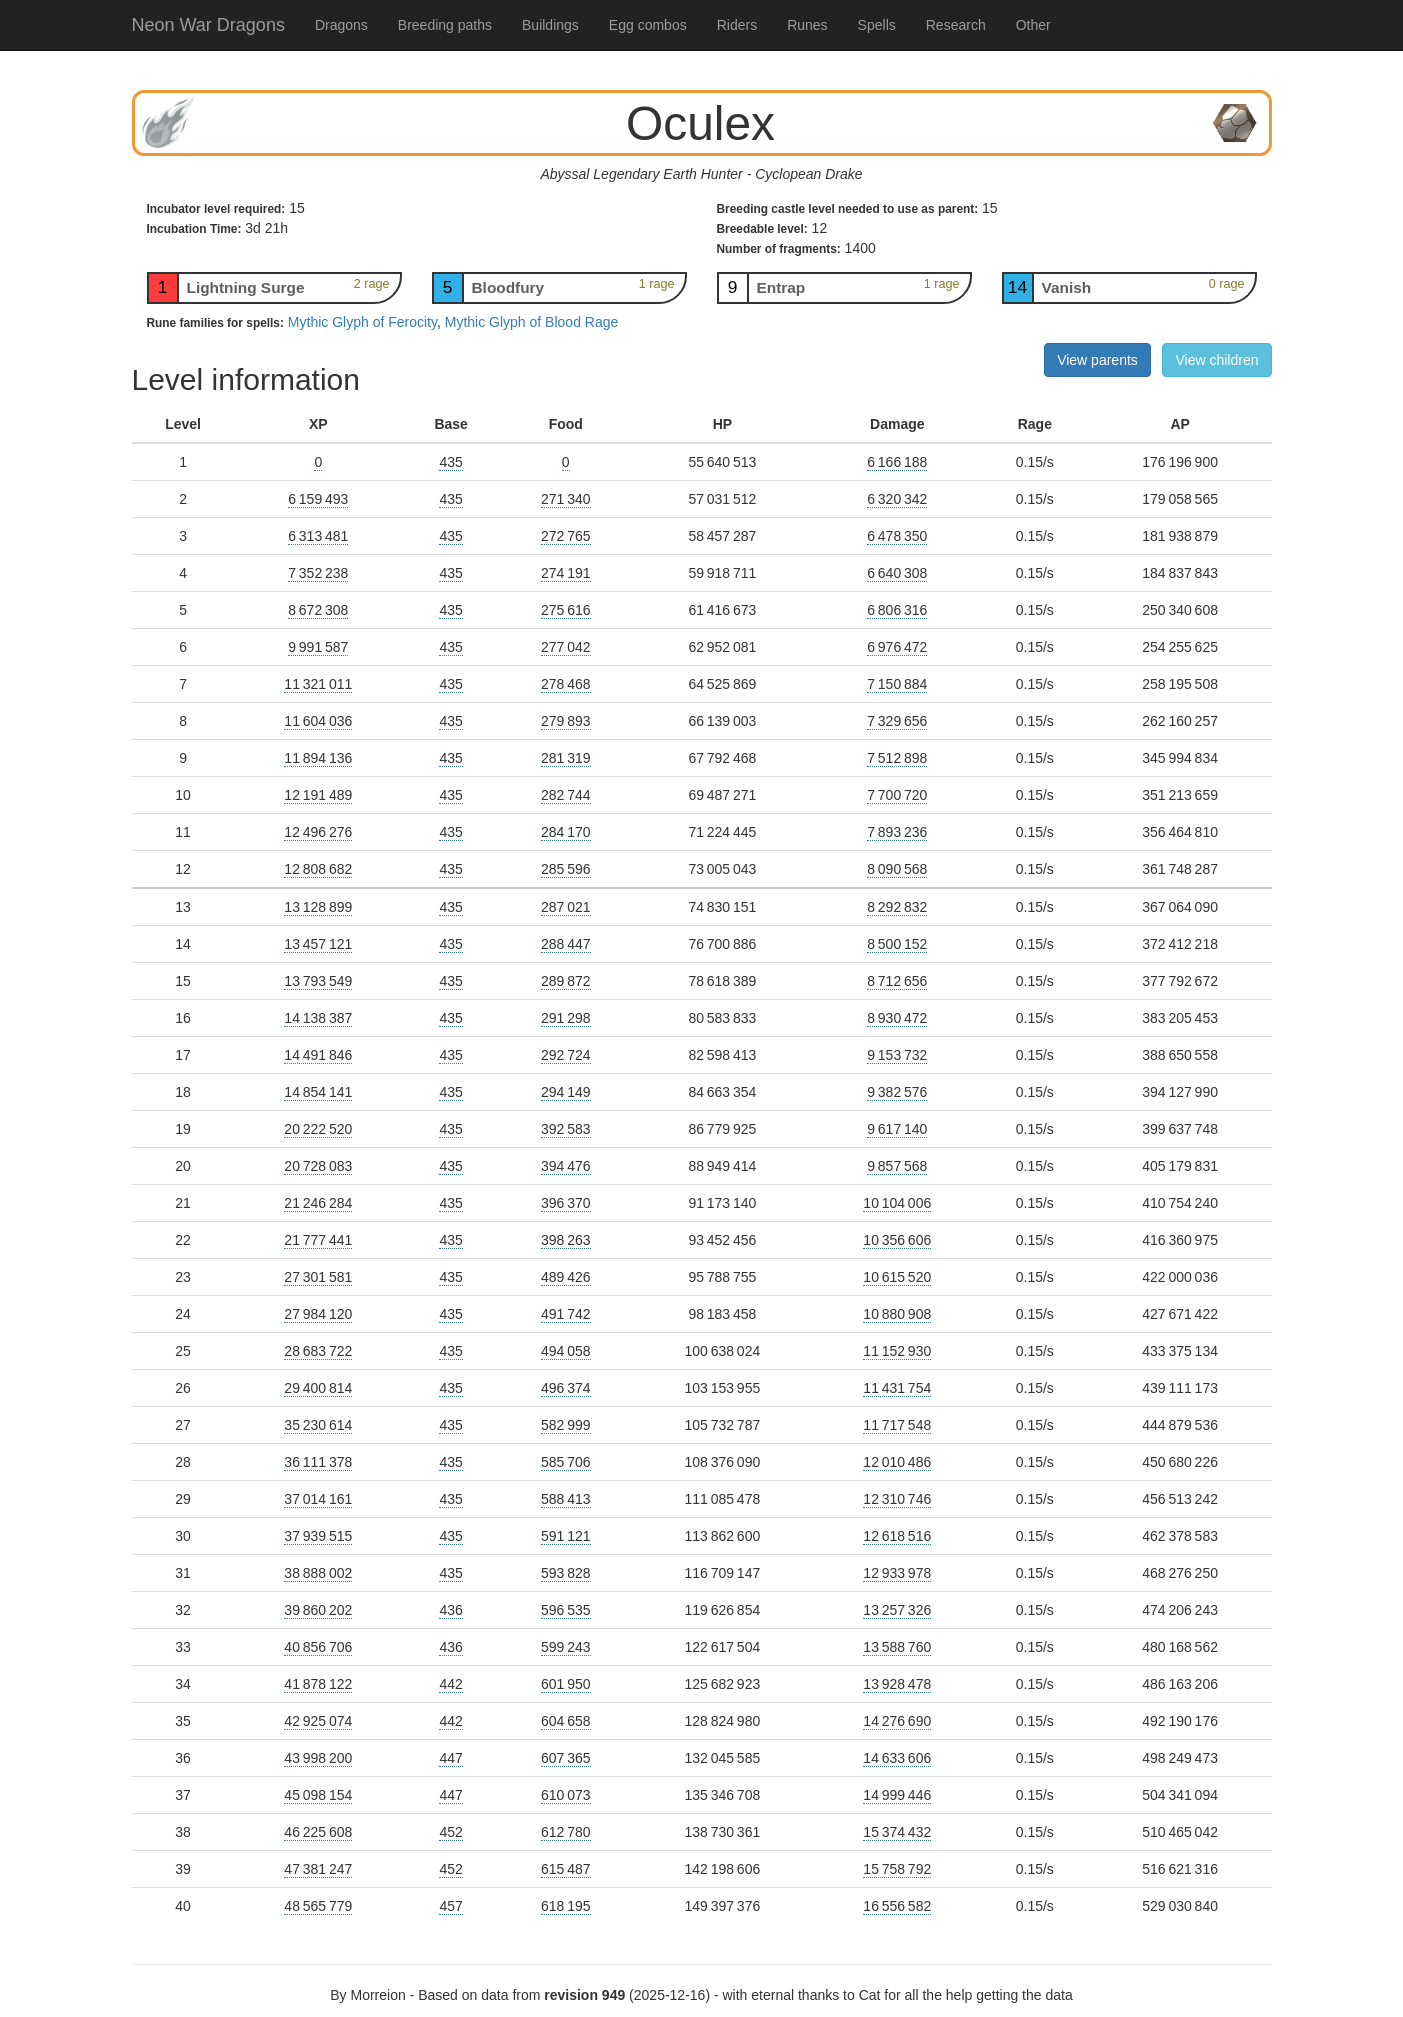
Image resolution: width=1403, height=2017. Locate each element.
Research (956, 25)
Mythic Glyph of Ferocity (362, 322)
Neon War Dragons (208, 25)
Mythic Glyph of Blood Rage (532, 322)
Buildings (550, 25)
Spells (877, 25)
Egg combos (648, 25)
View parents (1097, 360)
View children (1216, 360)
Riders (737, 25)
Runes (807, 25)
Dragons (341, 25)
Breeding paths (445, 25)
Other (1033, 25)
